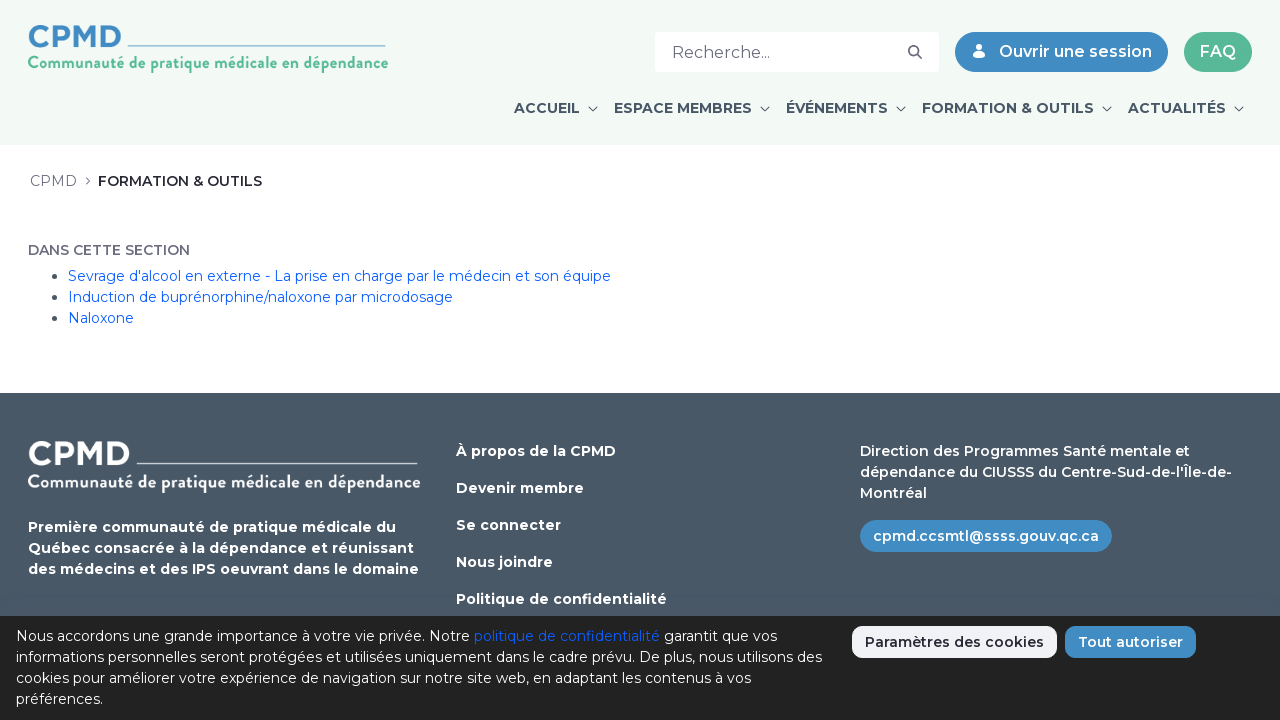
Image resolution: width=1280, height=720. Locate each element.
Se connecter (508, 525)
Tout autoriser (1130, 642)
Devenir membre (520, 488)
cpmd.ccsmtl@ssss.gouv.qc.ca (986, 536)
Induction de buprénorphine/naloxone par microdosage (260, 297)
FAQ (1218, 51)
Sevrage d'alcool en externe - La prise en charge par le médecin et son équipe (339, 276)
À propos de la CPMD (536, 451)
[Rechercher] (773, 52)
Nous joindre (504, 562)
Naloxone (101, 318)
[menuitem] (556, 108)
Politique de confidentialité (561, 599)
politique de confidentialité (567, 636)
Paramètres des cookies (954, 642)
